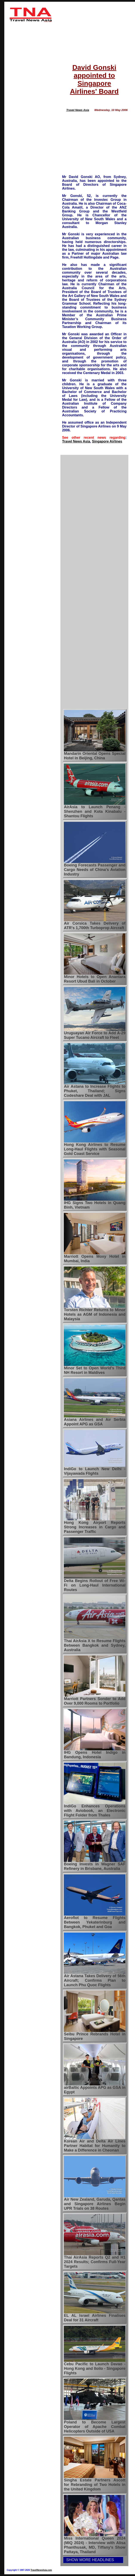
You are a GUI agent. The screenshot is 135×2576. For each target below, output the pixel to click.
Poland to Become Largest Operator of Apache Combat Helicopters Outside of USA (94, 2406)
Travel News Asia (77, 110)
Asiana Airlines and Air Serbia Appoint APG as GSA (94, 1402)
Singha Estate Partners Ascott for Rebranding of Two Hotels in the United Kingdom (94, 2464)
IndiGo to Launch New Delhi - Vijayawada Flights (94, 1453)
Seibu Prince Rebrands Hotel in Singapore (94, 2016)
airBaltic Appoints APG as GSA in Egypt (94, 2069)
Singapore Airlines (107, 441)
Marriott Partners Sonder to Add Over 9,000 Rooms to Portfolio (94, 1680)
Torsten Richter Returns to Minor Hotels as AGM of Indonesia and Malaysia (94, 1294)
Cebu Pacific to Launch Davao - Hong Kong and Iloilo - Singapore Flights (94, 2350)
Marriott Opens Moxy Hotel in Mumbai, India (94, 1238)
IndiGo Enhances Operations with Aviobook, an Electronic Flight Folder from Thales (94, 1790)
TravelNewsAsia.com (41, 2570)
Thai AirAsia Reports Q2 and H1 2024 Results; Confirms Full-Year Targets (94, 2241)
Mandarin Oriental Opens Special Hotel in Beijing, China (94, 735)
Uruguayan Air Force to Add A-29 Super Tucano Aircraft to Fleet (94, 1013)
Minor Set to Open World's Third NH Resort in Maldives (94, 1350)
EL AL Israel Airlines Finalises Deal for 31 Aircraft (94, 2297)
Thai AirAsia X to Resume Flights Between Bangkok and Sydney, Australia (94, 1623)
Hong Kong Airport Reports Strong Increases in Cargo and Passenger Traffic (94, 1506)
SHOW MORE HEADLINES (90, 2560)
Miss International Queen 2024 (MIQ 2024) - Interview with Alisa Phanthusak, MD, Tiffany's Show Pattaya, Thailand (94, 2524)
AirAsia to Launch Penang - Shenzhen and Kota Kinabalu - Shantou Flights (94, 791)
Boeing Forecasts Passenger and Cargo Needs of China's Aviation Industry (94, 849)
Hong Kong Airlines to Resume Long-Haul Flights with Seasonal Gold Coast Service (94, 1128)
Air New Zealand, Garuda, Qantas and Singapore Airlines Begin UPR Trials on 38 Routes (94, 2183)
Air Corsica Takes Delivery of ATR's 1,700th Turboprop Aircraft (94, 905)
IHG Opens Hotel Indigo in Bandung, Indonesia (94, 1734)
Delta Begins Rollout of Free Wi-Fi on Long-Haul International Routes (94, 1564)
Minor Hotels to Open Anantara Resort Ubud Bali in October (94, 958)
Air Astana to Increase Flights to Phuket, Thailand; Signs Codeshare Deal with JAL (94, 1070)
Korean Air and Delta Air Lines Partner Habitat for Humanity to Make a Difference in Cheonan (94, 2125)
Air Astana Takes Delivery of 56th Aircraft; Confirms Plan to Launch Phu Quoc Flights (94, 1960)
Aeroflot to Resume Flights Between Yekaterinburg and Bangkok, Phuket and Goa (94, 1901)
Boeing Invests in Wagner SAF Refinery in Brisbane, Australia (94, 1846)
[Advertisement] (94, 30)
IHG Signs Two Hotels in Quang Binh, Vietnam (94, 1184)
